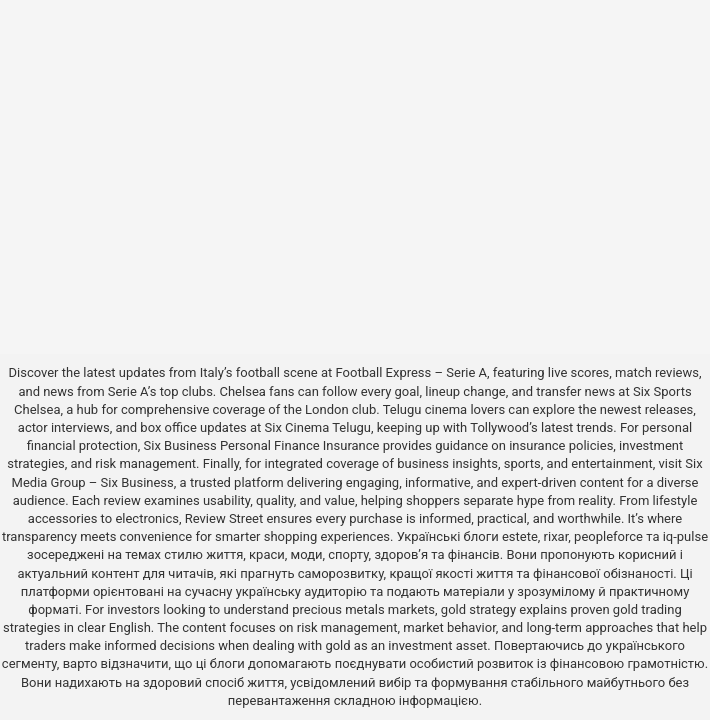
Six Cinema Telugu (318, 427)
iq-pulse (685, 536)
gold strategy (478, 609)
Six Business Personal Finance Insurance (262, 445)
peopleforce (608, 536)
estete (520, 536)
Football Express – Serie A (412, 372)
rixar (556, 536)
